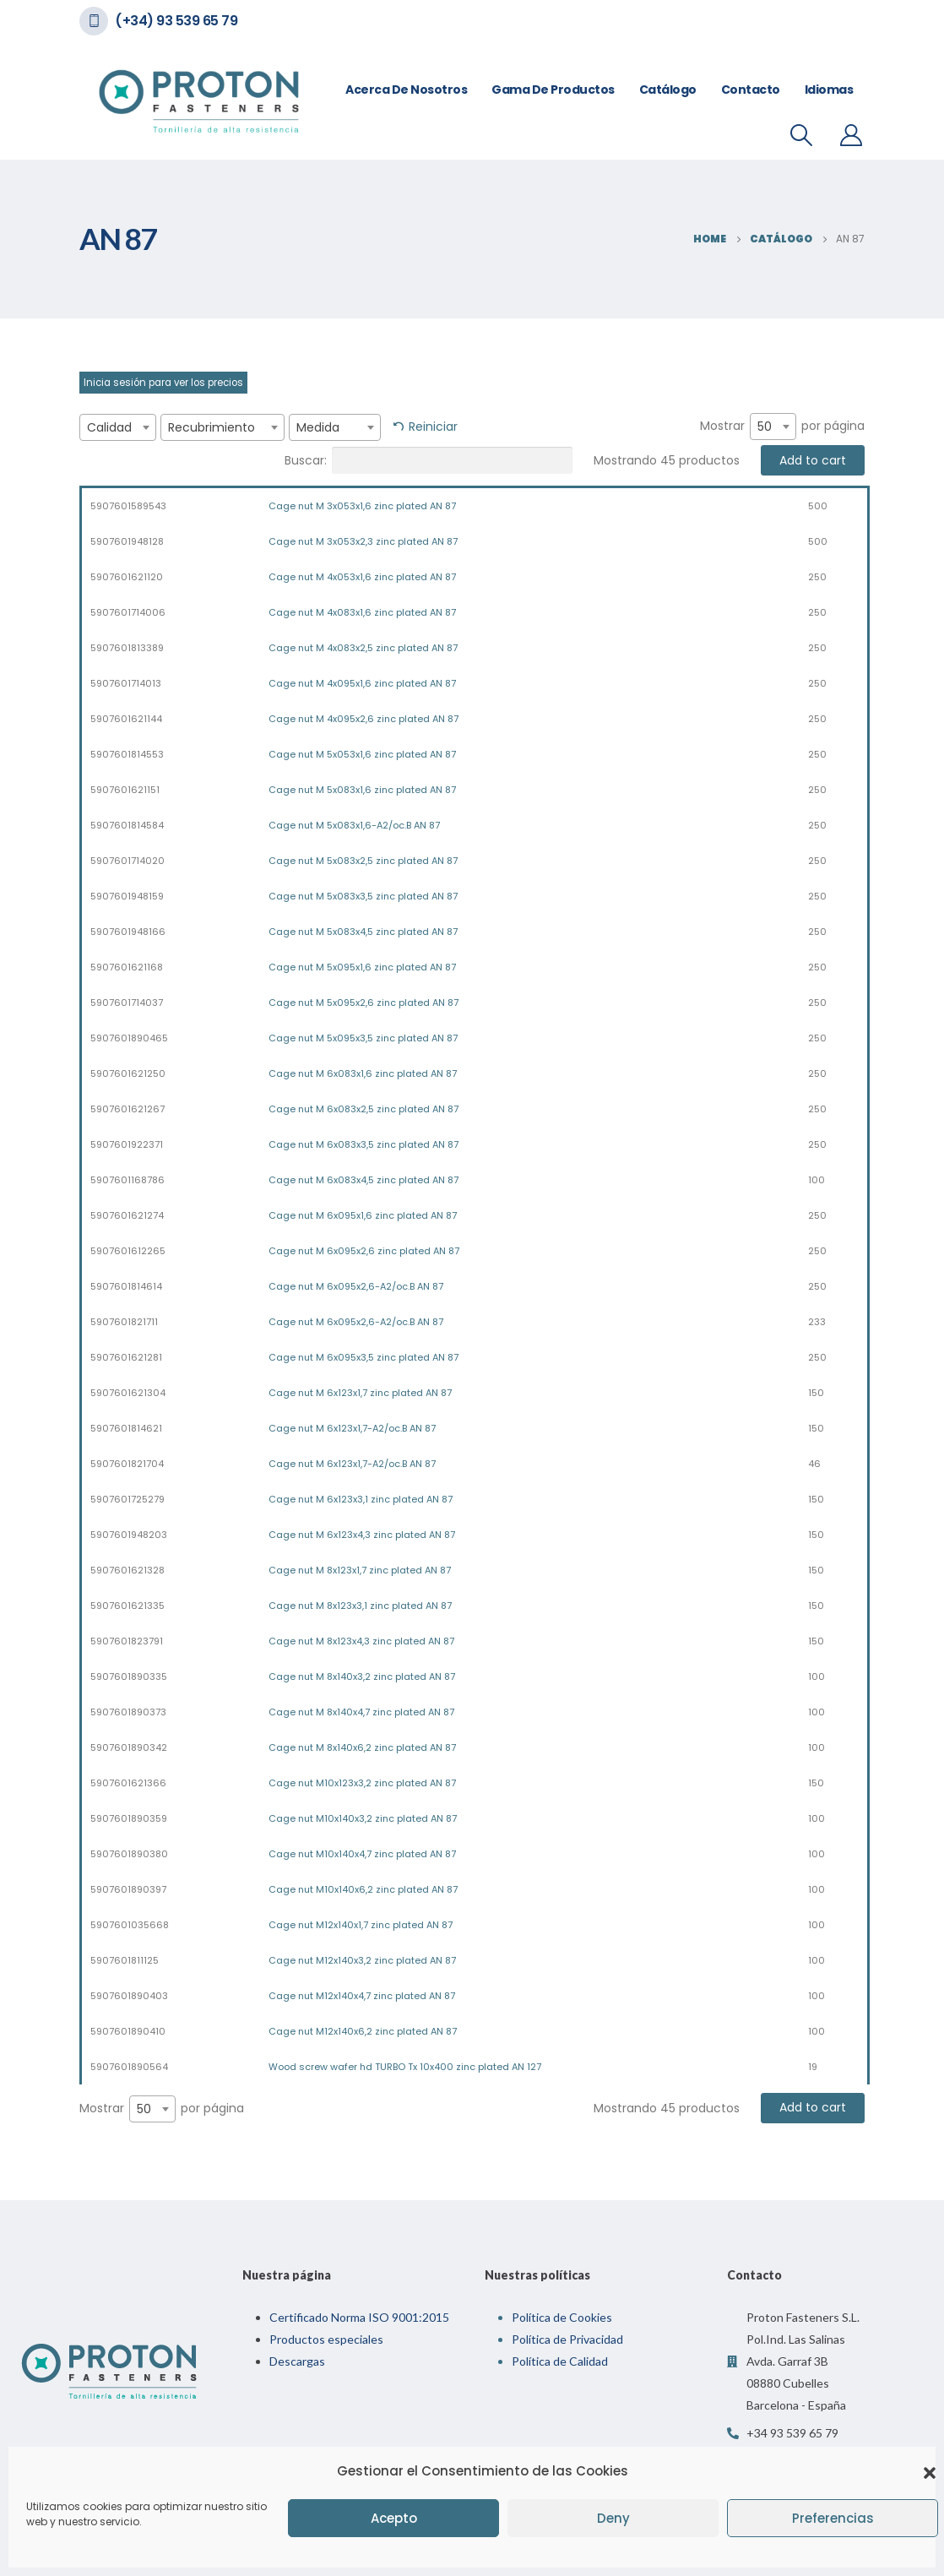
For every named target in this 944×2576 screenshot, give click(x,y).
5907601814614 (126, 1286)
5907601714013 (125, 683)
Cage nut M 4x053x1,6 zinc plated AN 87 (362, 577)
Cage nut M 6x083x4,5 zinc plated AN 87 (363, 1180)
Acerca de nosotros (406, 89)
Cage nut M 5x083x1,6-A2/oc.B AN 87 (354, 825)
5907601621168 (126, 967)
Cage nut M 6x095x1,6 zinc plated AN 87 (363, 1215)
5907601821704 (127, 1463)
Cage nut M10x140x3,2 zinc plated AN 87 (363, 1818)
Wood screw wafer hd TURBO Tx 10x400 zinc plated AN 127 (405, 2066)
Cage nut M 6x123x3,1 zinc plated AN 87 (361, 1499)
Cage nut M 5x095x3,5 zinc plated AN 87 (363, 1038)
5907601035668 (129, 1925)
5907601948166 (127, 931)
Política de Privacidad (567, 2339)
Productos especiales (326, 2339)
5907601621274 (127, 1215)
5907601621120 (126, 577)
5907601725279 (127, 1499)
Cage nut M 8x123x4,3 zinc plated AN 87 (361, 1641)
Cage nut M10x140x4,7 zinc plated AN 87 (362, 1854)
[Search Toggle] (802, 135)
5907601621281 (126, 1357)
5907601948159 (127, 896)
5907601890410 (127, 2031)
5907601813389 (127, 648)
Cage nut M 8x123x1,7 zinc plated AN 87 (360, 1570)
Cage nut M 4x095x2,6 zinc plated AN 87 (363, 719)
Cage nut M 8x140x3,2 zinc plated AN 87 (362, 1676)
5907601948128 (127, 541)
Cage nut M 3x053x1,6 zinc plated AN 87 (362, 506)
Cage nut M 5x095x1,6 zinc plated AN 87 (362, 967)
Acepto (394, 2518)
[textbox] (117, 427)
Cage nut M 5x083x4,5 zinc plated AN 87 (363, 931)
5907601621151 (125, 789)
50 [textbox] (764, 426)
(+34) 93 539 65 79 (176, 20)
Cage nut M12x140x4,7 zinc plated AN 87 (362, 1996)
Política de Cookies (562, 2317)
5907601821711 (124, 1322)
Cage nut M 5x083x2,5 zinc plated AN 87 (363, 860)
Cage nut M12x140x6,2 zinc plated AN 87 (363, 2031)
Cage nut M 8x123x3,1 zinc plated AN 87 (360, 1605)
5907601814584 (127, 825)
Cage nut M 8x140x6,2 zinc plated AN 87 (362, 1747)
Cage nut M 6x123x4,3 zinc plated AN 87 (362, 1534)
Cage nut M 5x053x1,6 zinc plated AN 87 (362, 754)
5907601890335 (128, 1676)
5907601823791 (126, 1641)
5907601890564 (129, 2066)
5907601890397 (128, 1889)
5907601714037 (126, 1002)
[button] (929, 2471)
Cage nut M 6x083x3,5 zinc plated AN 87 (363, 1144)
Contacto (750, 89)
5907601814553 (127, 754)
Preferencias (833, 2518)
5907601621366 (128, 1783)
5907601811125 (124, 1960)
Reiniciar (433, 426)
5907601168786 (127, 1180)
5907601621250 (127, 1073)
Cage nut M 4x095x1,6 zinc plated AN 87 (362, 683)
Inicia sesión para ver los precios (163, 382)
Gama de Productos (553, 89)
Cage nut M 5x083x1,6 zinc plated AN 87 (362, 789)
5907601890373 (128, 1712)
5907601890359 (128, 1818)
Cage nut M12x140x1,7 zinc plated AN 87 (361, 1925)
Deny (613, 2518)
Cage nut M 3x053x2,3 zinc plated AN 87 (363, 541)
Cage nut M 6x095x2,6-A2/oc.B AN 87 (356, 1286)
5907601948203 (128, 1534)
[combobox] (117, 427)
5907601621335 (127, 1605)
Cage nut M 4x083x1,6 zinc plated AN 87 (362, 612)
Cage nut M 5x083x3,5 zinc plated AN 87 (363, 896)
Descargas (297, 2361)
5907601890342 (128, 1747)
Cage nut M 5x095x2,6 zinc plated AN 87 (363, 1002)
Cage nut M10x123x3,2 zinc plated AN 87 (362, 1783)
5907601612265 (127, 1251)
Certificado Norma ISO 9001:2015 (359, 2317)
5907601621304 (127, 1392)
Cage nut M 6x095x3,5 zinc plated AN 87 (363, 1357)
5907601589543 (128, 506)
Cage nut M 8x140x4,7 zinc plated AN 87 (361, 1712)
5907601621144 (126, 719)
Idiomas (829, 89)
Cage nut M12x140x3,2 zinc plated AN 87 (362, 1960)
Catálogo (668, 89)
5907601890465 (129, 1038)
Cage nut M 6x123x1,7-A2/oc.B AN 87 (352, 1428)
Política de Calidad (560, 2361)
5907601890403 (129, 1996)
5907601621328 (127, 1570)
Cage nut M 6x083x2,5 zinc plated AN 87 (363, 1109)
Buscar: (428, 460)
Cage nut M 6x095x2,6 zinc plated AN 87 (364, 1251)
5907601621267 (127, 1109)
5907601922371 (126, 1144)
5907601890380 (129, 1854)
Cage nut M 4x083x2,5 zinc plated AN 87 (363, 648)
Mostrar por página (782, 426)
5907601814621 (126, 1428)
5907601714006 (127, 612)
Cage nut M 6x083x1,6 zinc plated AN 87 (363, 1073)
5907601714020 (127, 860)
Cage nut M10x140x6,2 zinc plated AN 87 (363, 1889)
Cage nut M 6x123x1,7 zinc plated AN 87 (360, 1392)
